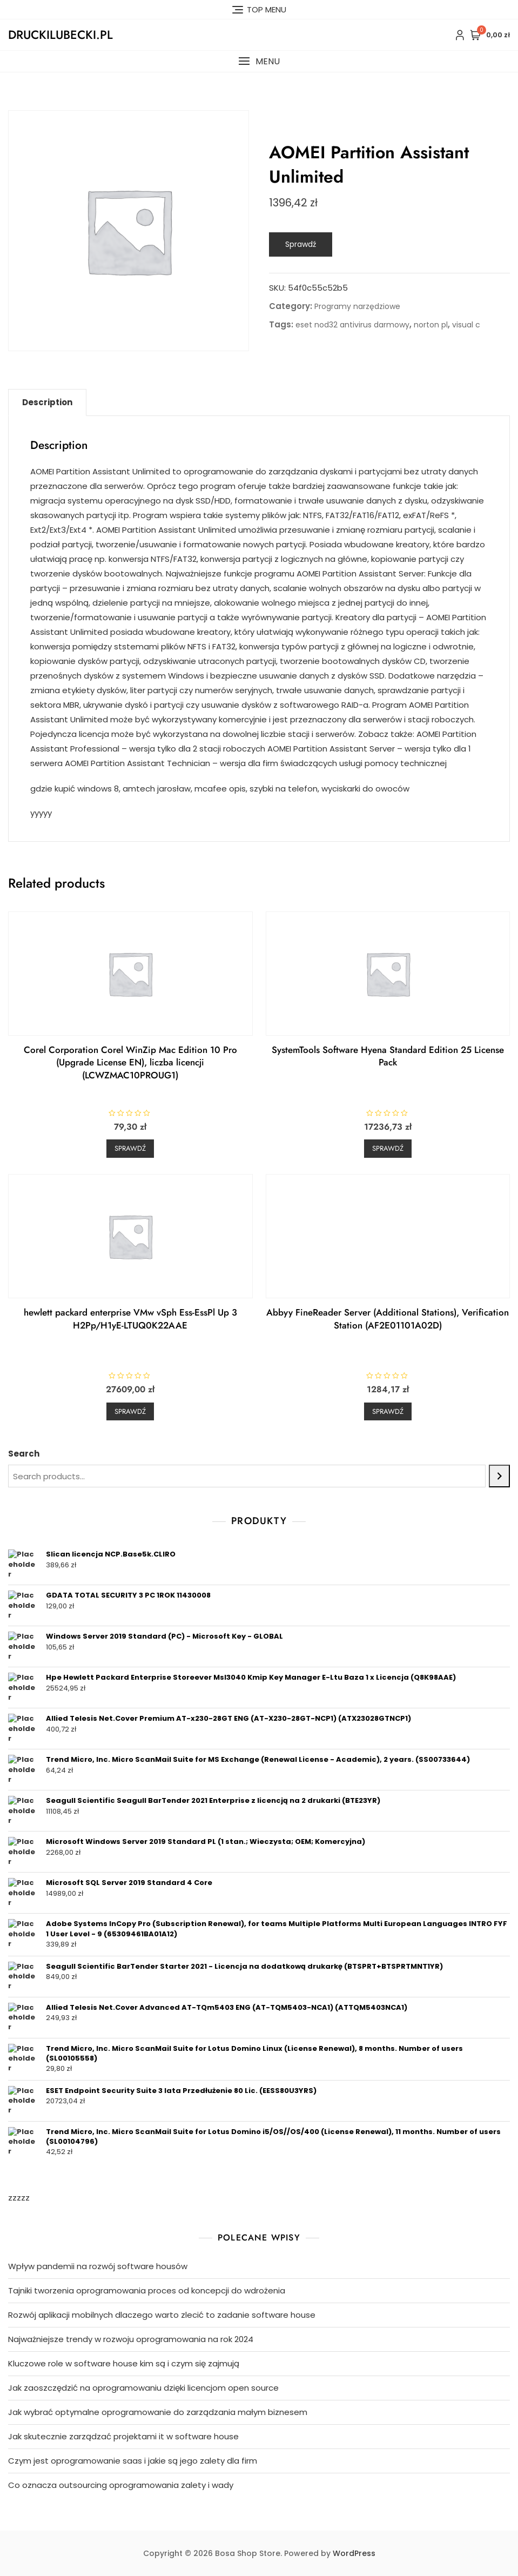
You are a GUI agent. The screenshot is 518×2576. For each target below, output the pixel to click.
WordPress (354, 2553)
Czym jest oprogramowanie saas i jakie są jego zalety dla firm (132, 2460)
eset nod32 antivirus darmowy (352, 324)
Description (47, 402)
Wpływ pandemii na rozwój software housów (97, 2266)
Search (23, 1453)
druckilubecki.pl (60, 34)
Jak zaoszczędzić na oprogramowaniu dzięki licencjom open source (143, 2387)
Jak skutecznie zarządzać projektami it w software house (123, 2436)
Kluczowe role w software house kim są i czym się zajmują (123, 2363)
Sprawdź (300, 244)
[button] (259, 61)
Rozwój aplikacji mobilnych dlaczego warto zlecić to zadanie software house (161, 2314)
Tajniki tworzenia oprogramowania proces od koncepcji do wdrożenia (146, 2290)
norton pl (431, 324)
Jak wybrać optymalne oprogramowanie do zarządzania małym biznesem (157, 2412)
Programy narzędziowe (357, 306)
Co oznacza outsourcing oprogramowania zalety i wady (120, 2485)
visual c (466, 324)
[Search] (499, 1476)
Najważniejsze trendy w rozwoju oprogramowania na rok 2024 (130, 2339)
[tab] (47, 402)
